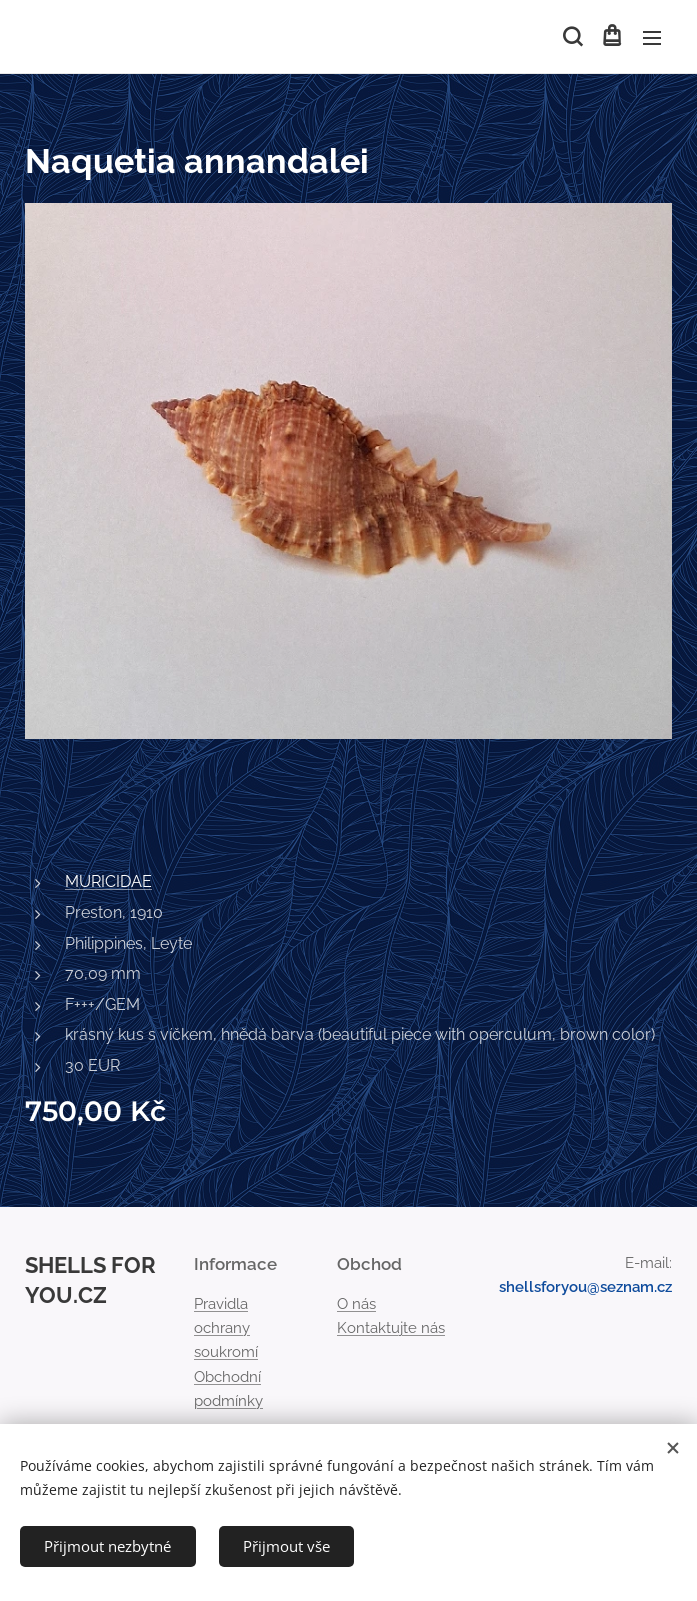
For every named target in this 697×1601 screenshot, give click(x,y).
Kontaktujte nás (391, 1328)
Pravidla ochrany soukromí (226, 1328)
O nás (356, 1304)
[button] (571, 37)
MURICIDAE (108, 881)
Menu (652, 38)
